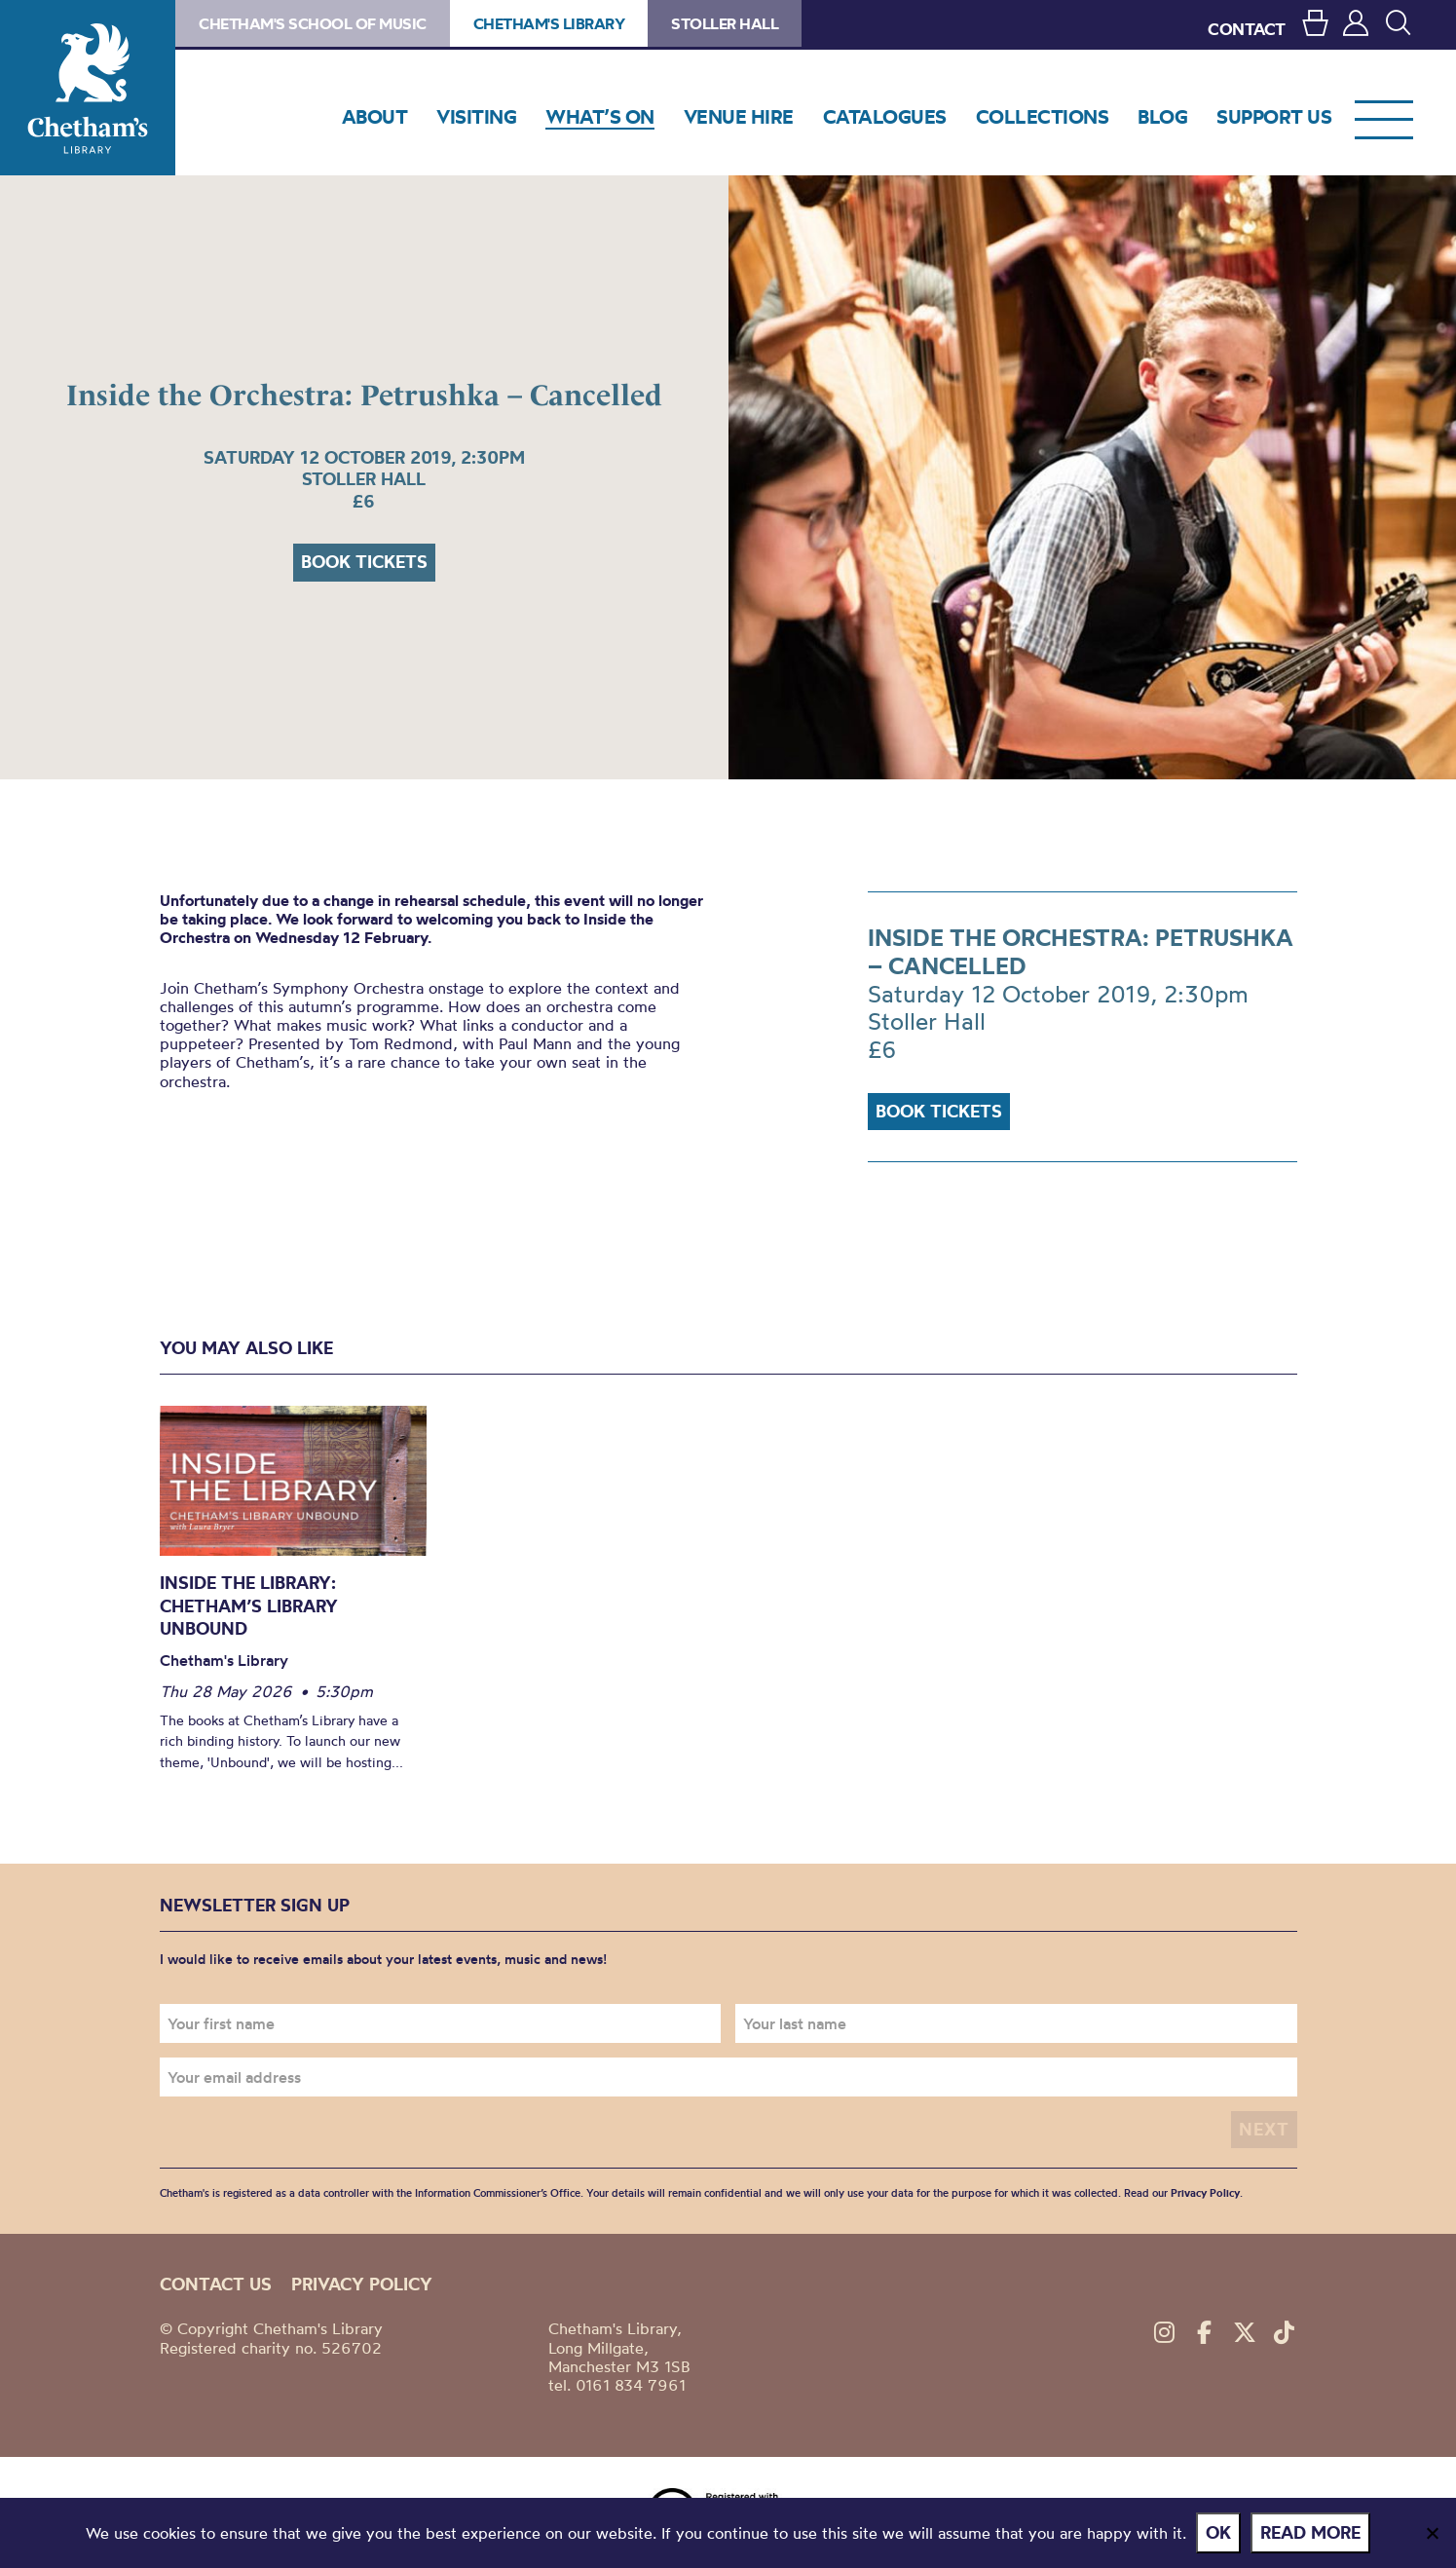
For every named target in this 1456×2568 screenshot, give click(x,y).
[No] (1431, 2533)
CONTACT (1247, 29)
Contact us (216, 2284)
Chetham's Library (87, 87)
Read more (1310, 2532)
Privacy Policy (1205, 2193)
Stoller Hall (724, 23)
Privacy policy (361, 2284)
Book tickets (364, 561)
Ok (1218, 2532)
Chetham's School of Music (313, 23)
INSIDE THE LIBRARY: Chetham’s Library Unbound (249, 1605)
